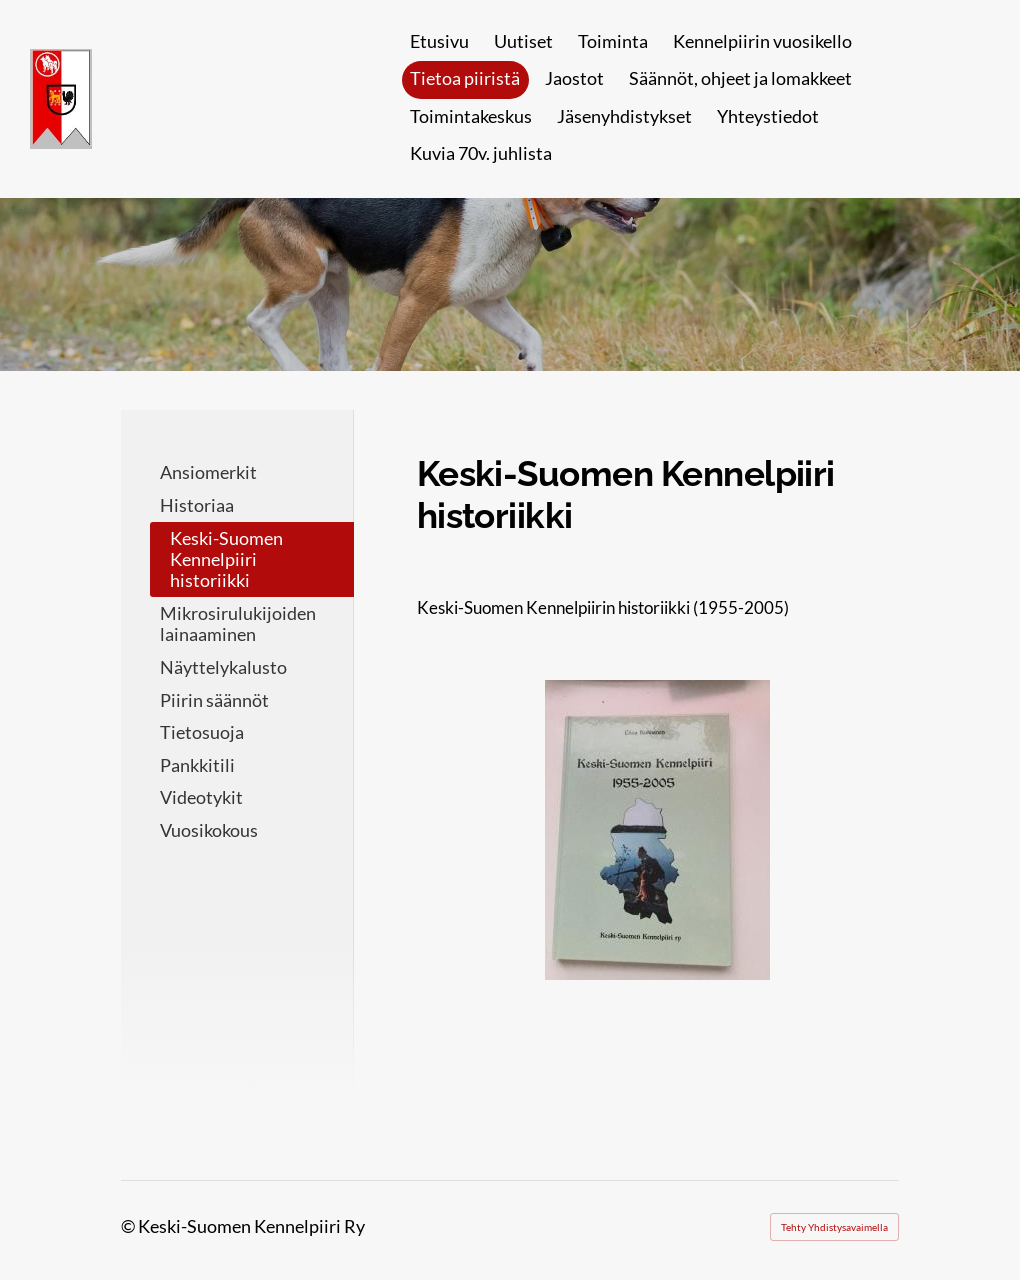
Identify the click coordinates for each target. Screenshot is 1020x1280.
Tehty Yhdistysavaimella (834, 1227)
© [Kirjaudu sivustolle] (129, 1226)
